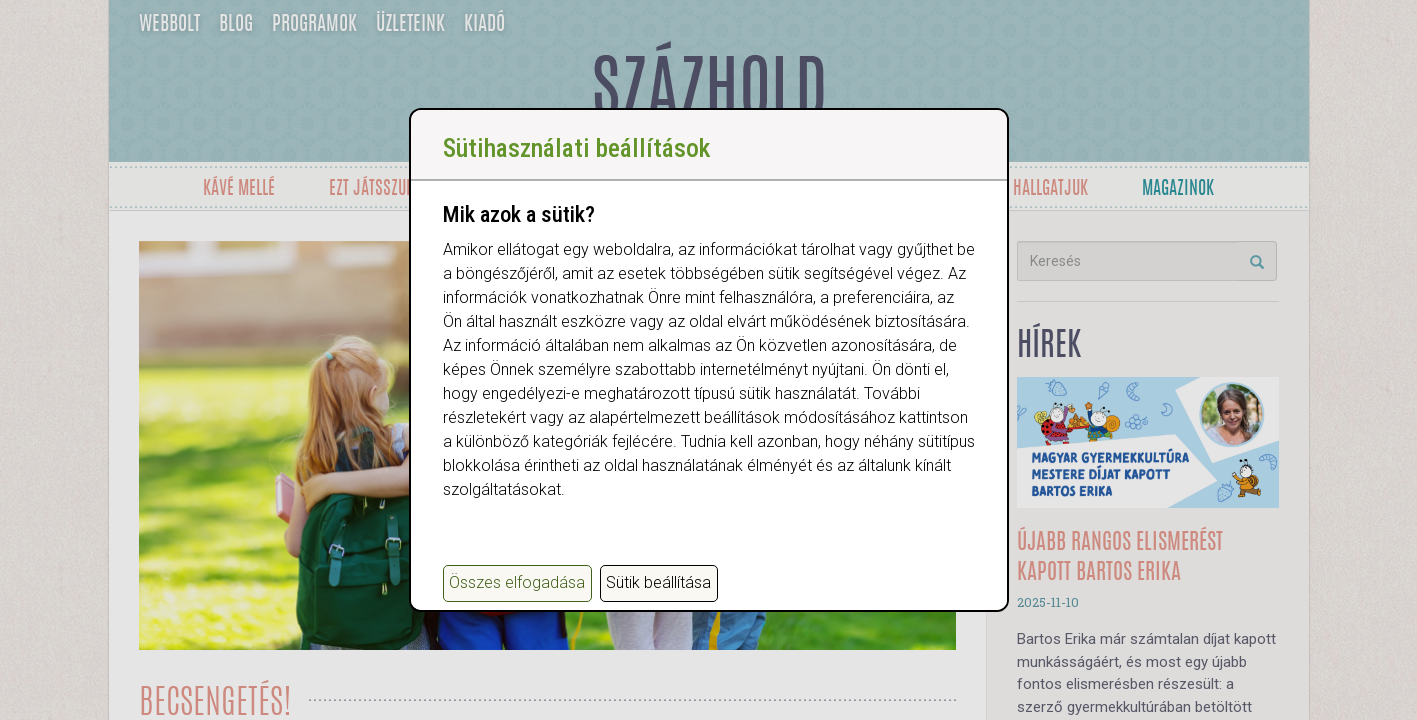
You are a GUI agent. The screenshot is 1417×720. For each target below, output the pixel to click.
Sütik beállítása (658, 582)
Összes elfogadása (517, 582)
